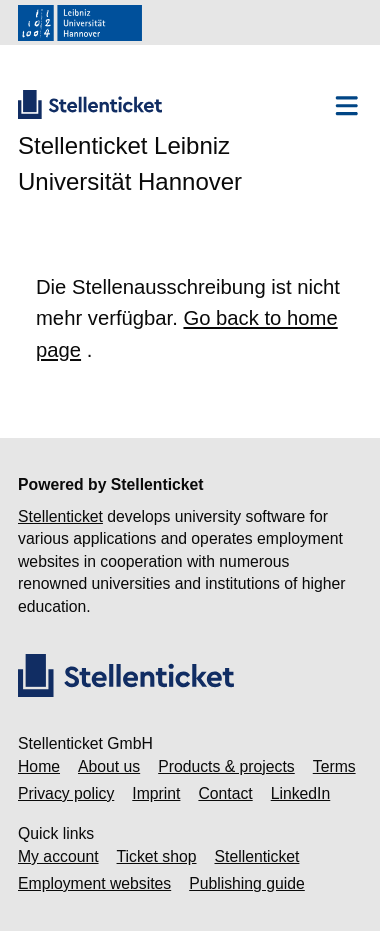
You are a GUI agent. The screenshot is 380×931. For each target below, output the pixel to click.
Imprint (156, 793)
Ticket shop (157, 856)
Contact (225, 793)
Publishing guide (247, 883)
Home (39, 766)
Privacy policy (66, 793)
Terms (334, 766)
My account (58, 856)
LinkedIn (301, 793)
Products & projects (226, 766)
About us (109, 766)
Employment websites (94, 883)
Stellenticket (60, 516)
